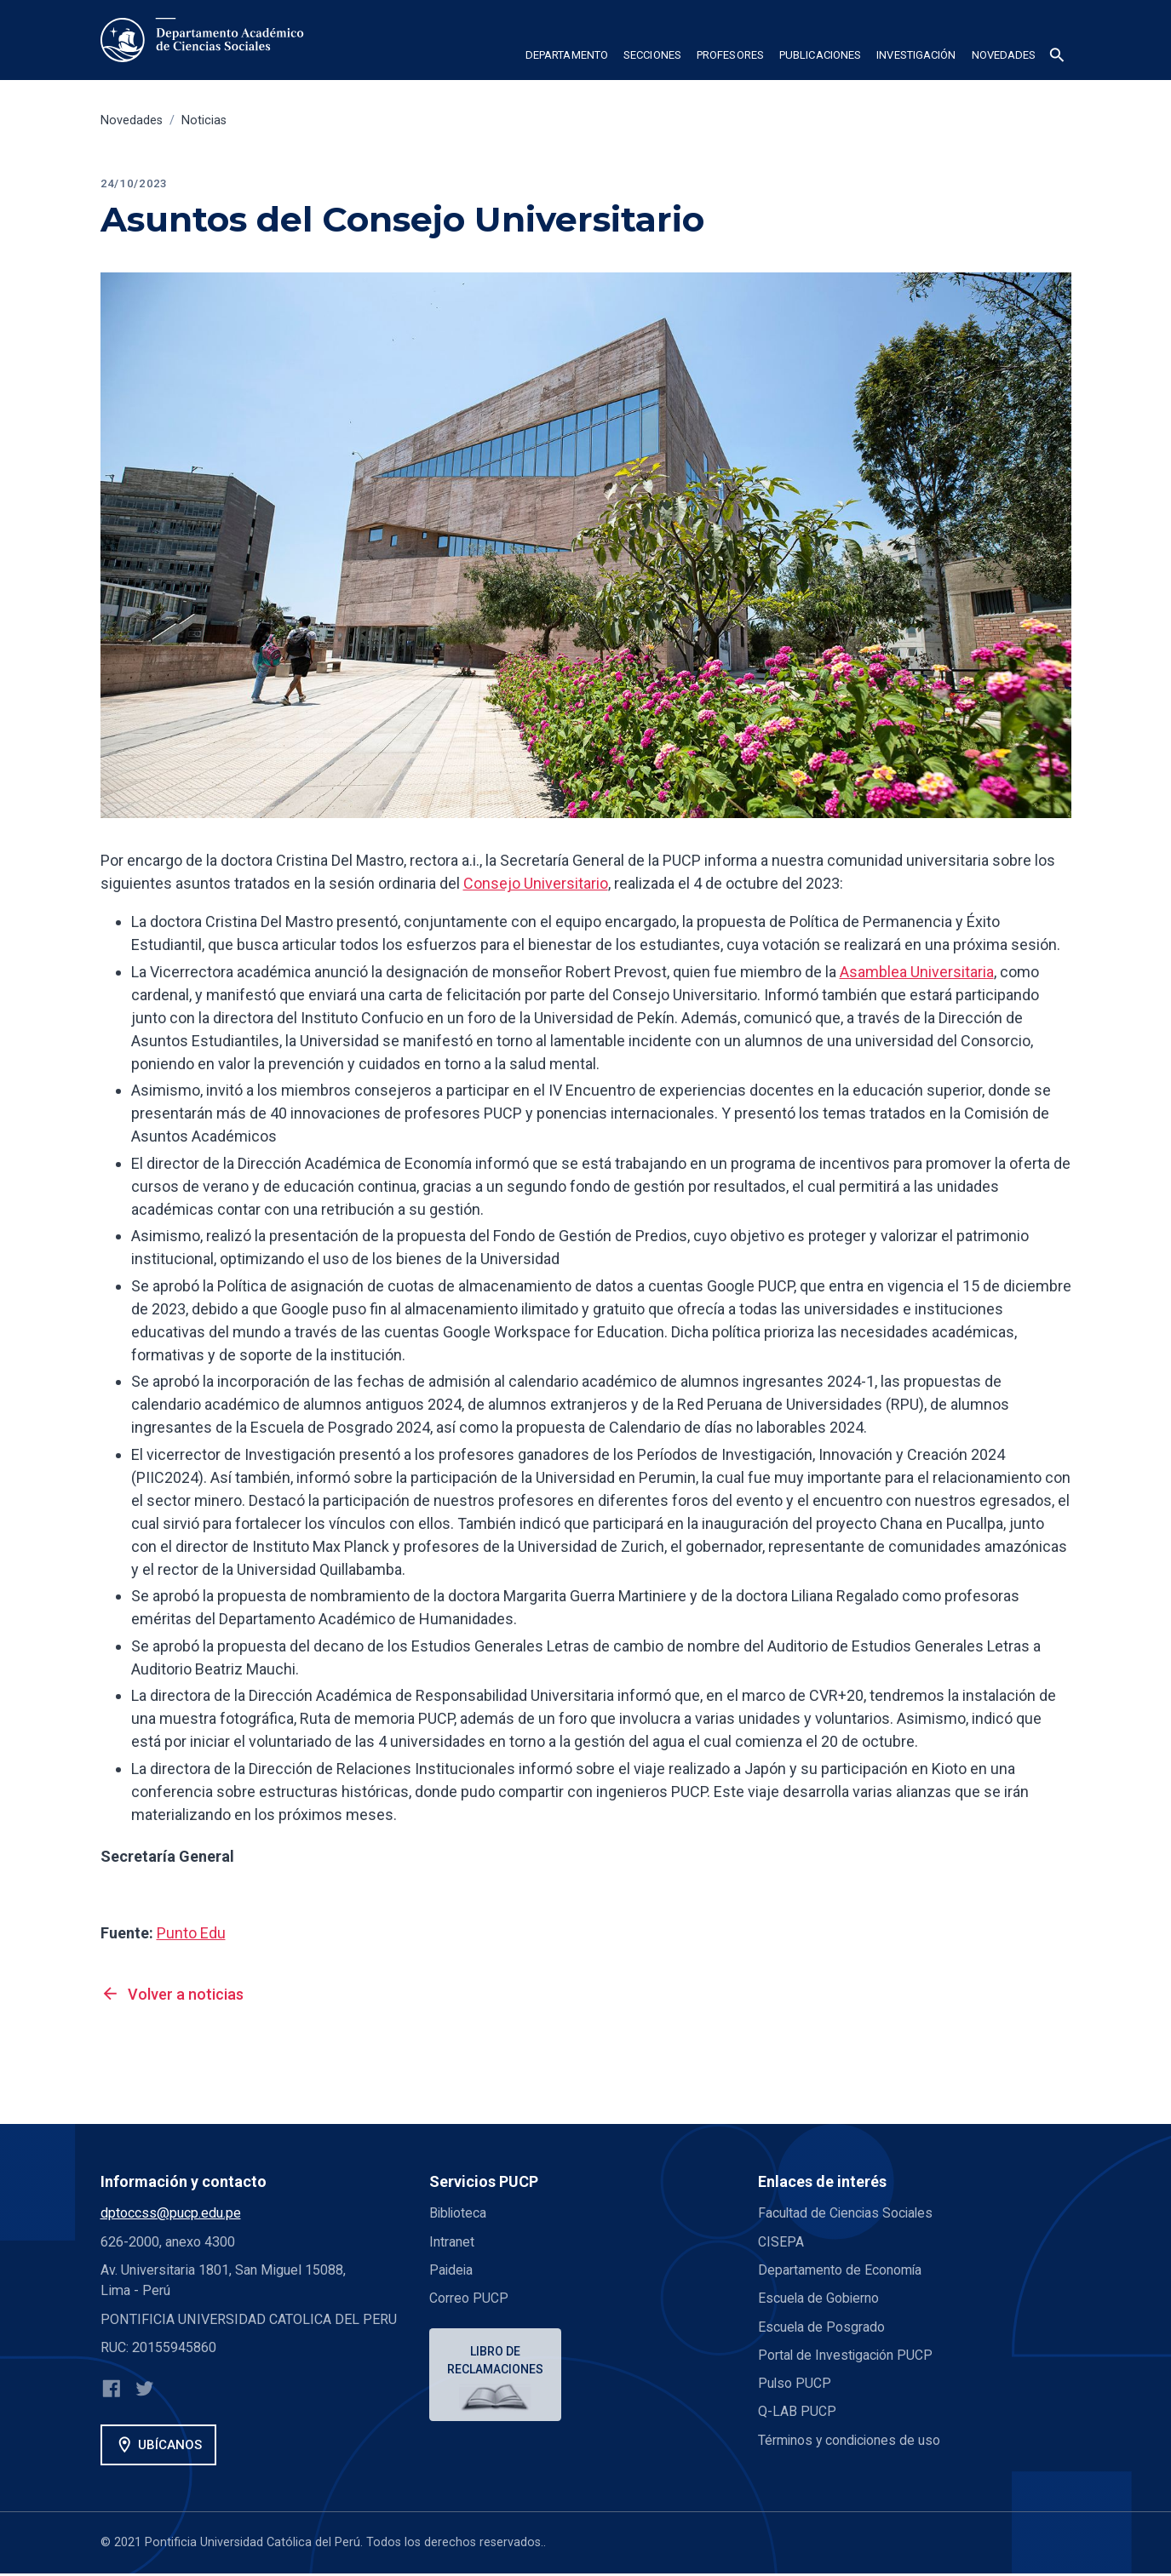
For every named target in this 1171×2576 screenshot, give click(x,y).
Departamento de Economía (841, 2270)
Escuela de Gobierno (819, 2298)
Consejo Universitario (535, 883)
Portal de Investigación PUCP (846, 2355)
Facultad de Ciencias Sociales (847, 2213)
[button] (567, 58)
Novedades (131, 120)
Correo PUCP (468, 2298)
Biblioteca (459, 2213)
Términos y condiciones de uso (851, 2440)
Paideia (451, 2270)
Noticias (204, 120)
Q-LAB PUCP (797, 2411)
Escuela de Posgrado (822, 2327)
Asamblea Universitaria (917, 972)
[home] (205, 40)
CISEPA (781, 2242)
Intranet (451, 2242)
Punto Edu (191, 1933)
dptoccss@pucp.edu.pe (170, 2213)
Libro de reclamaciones (496, 2361)
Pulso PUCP (795, 2383)
